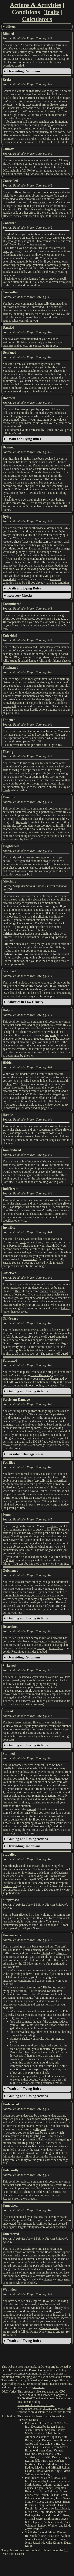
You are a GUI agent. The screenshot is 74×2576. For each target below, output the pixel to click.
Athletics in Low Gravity (25, 1002)
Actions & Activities (35, 5)
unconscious (49, 531)
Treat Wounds (49, 2328)
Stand (6, 1536)
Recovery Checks (19, 595)
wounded (55, 579)
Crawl (58, 1532)
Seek (47, 699)
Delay (12, 244)
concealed (39, 345)
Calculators (37, 19)
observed (40, 202)
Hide (9, 1084)
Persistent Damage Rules (25, 1454)
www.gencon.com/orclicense (35, 2408)
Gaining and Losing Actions (27, 1391)
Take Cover (10, 1539)
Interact (59, 2038)
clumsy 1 (49, 618)
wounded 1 (9, 579)
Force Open (56, 1648)
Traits (51, 12)
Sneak (56, 1249)
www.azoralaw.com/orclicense (36, 2405)
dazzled (19, 65)
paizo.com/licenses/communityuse (23, 2373)
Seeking (63, 1304)
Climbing (65, 1556)
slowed (31, 1809)
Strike (41, 247)
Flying (10, 1560)
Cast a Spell (10, 1886)
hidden (17, 1249)
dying (19, 416)
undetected (40, 1238)
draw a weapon (44, 254)
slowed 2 (8, 1822)
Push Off (38, 2265)
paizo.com (38, 2387)
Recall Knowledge (42, 1375)
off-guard (8, 985)
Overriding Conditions (23, 71)
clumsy (48, 2279)
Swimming (61, 1563)
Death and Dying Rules (24, 439)
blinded (45, 1953)
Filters (11, 26)
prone (67, 1956)
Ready (21, 244)
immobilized (27, 985)
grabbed (42, 1651)
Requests (21, 822)
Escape (41, 1648)
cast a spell (9, 706)
